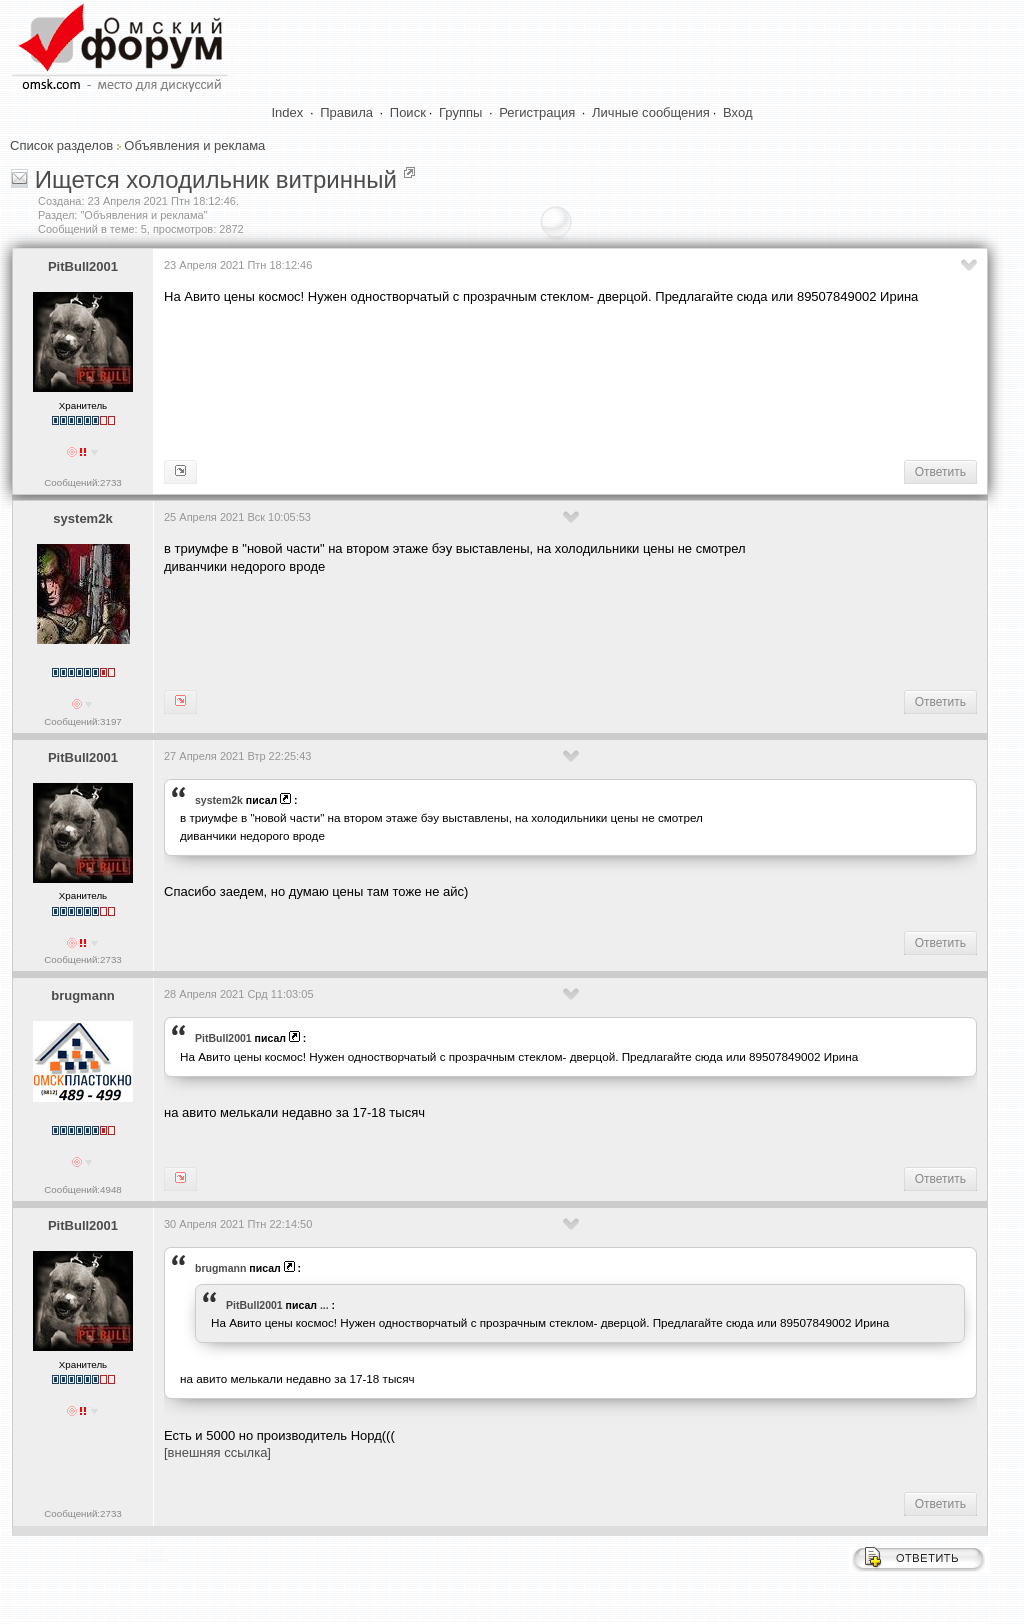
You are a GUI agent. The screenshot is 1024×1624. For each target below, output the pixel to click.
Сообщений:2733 (82, 482)
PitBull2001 (83, 266)
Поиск (408, 112)
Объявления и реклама (194, 145)
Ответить (940, 472)
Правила (346, 112)
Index (288, 112)
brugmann (83, 995)
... (324, 1305)
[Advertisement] (528, 381)
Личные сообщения (651, 112)
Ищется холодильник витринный (216, 179)
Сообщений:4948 (82, 1189)
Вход (737, 112)
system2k (82, 518)
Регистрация (537, 112)
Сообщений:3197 (82, 721)
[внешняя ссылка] (217, 1452)
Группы (460, 112)
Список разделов (61, 145)
